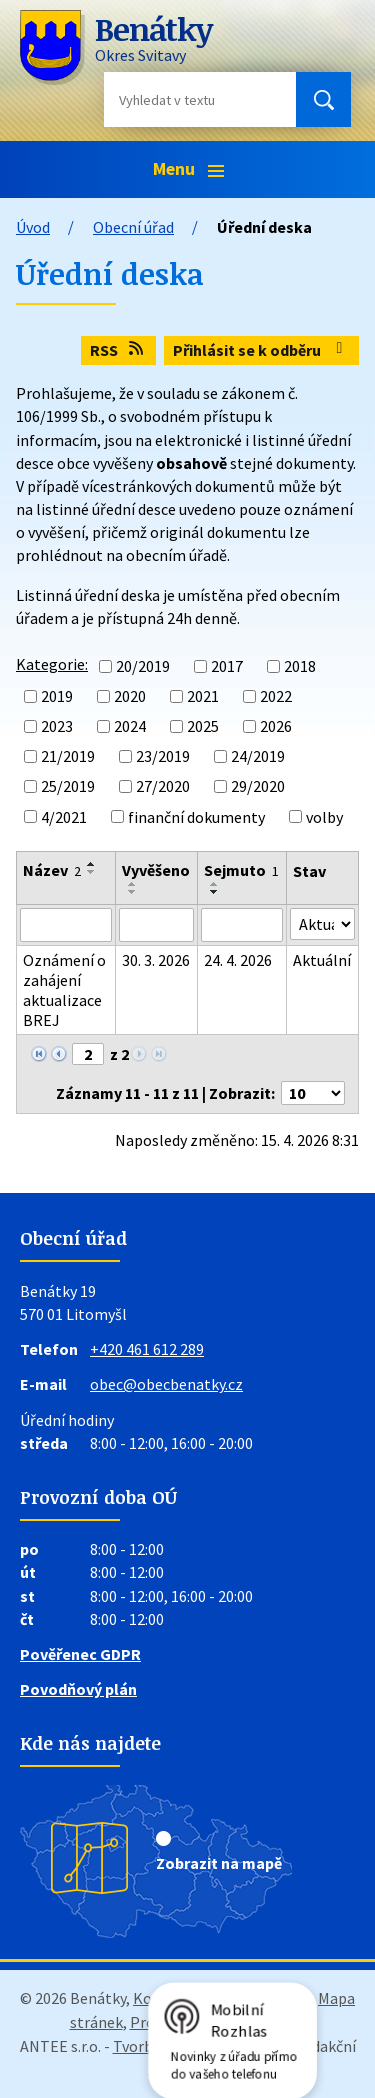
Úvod (33, 227)
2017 (227, 666)
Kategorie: (52, 664)
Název (52, 870)
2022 (276, 696)
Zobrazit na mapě (219, 1863)
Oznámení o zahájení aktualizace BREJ (64, 990)
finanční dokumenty (196, 817)
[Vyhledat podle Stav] (322, 924)
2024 (130, 726)
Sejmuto (241, 870)
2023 (57, 726)
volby (324, 817)
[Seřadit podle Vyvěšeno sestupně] (133, 892)
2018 (300, 666)
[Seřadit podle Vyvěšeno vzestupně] (133, 884)
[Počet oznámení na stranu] (313, 1093)
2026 (276, 726)
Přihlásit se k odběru (261, 350)
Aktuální (322, 960)
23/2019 (163, 756)
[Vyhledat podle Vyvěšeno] (156, 925)
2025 (203, 726)
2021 (203, 696)
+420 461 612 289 (147, 1349)
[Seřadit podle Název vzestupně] (92, 864)
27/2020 (163, 787)
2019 (57, 696)
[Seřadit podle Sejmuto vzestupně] (215, 884)
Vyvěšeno (156, 870)
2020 (130, 696)
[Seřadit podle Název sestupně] (92, 872)
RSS (118, 350)
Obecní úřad (133, 227)
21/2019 (68, 756)
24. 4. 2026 (238, 960)
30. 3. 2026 (156, 960)
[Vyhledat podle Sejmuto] (242, 925)
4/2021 (64, 817)
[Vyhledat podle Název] (66, 925)
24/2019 (258, 756)
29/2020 (258, 787)
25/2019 (68, 787)
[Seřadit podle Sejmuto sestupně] (215, 892)
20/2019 (143, 666)
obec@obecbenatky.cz (166, 1384)
